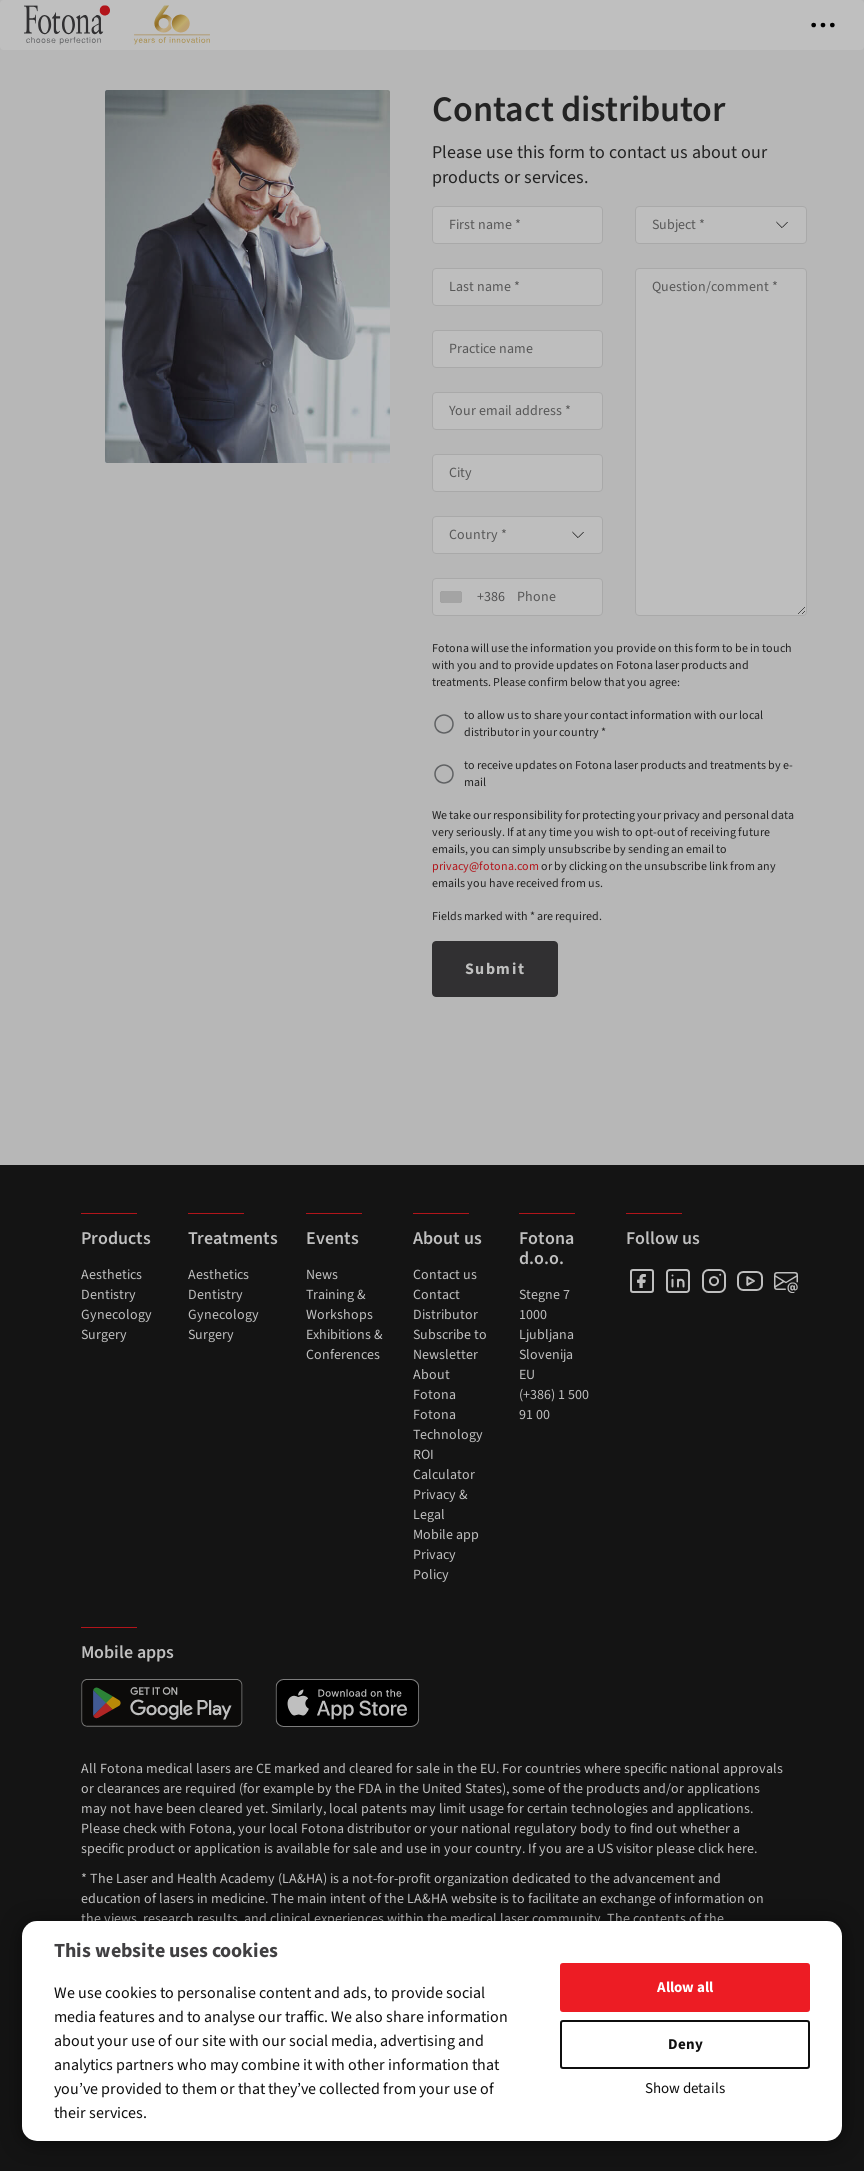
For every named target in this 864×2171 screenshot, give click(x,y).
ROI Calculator (444, 1465)
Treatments (233, 1238)
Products (116, 1238)
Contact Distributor (445, 1305)
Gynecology (116, 1315)
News (322, 1275)
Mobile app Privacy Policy (446, 1555)
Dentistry (108, 1295)
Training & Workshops (339, 1305)
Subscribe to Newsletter (450, 1345)
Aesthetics (111, 1275)
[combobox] (518, 535)
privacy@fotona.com (485, 866)
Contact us (445, 1275)
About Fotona (434, 1385)
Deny (685, 2044)
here (740, 1849)
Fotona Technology (448, 1425)
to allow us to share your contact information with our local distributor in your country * (613, 724)
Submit (495, 969)
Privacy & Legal (440, 1505)
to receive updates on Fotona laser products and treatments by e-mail (628, 774)
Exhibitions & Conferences (344, 1345)
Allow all (685, 1987)
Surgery (104, 1335)
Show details (685, 2088)
